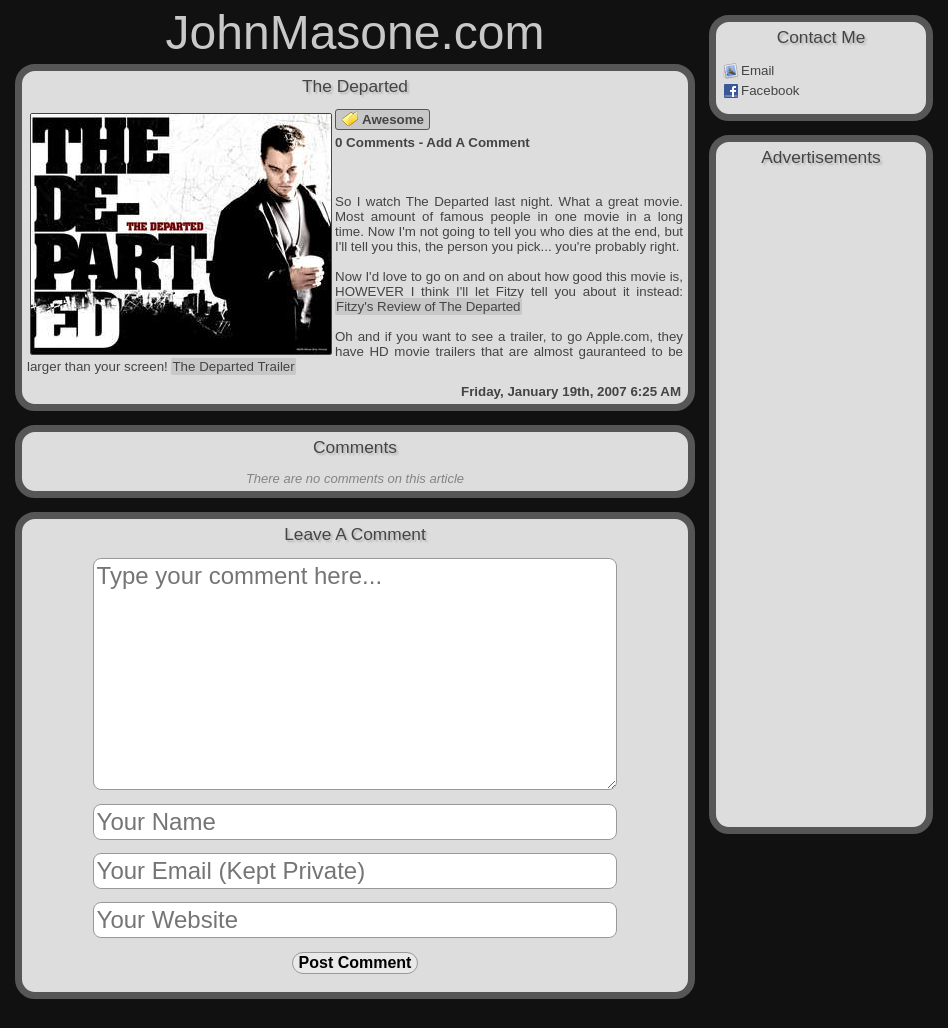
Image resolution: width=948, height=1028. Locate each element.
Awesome (383, 119)
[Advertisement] (821, 282)
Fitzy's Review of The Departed (428, 306)
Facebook (761, 91)
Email (748, 71)
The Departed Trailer (233, 366)
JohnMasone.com (355, 32)
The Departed (355, 86)
